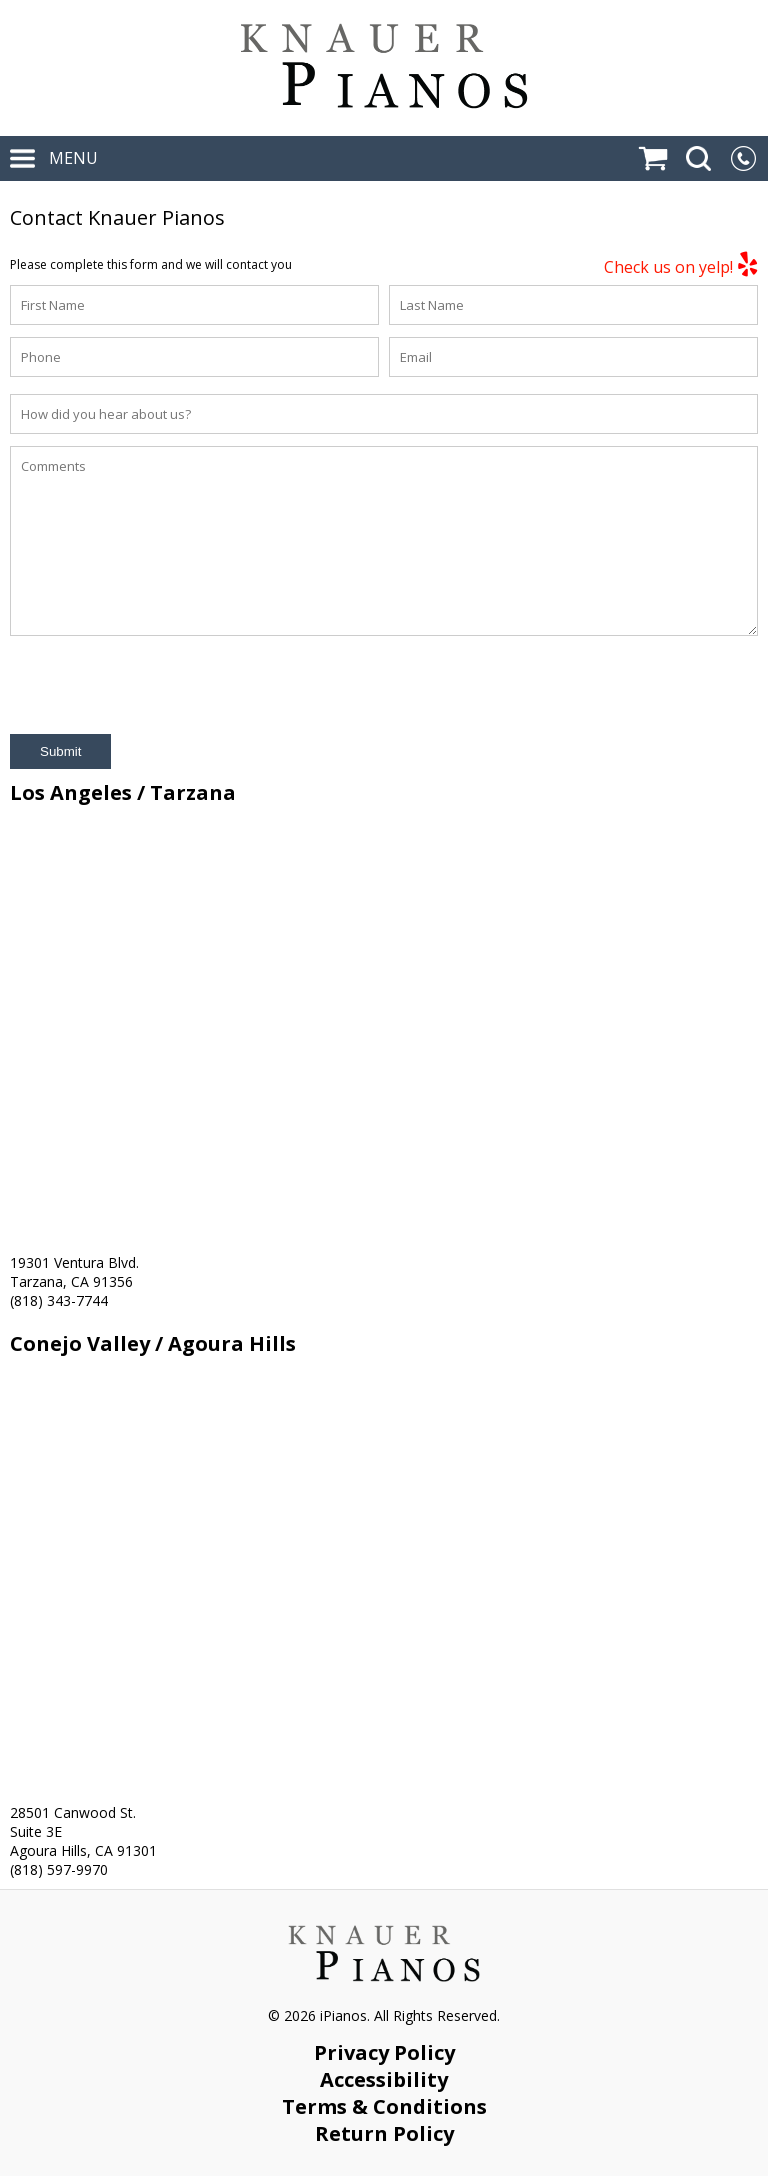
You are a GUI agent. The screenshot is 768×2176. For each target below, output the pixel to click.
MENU (54, 158)
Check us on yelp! (681, 265)
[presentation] (162, 685)
